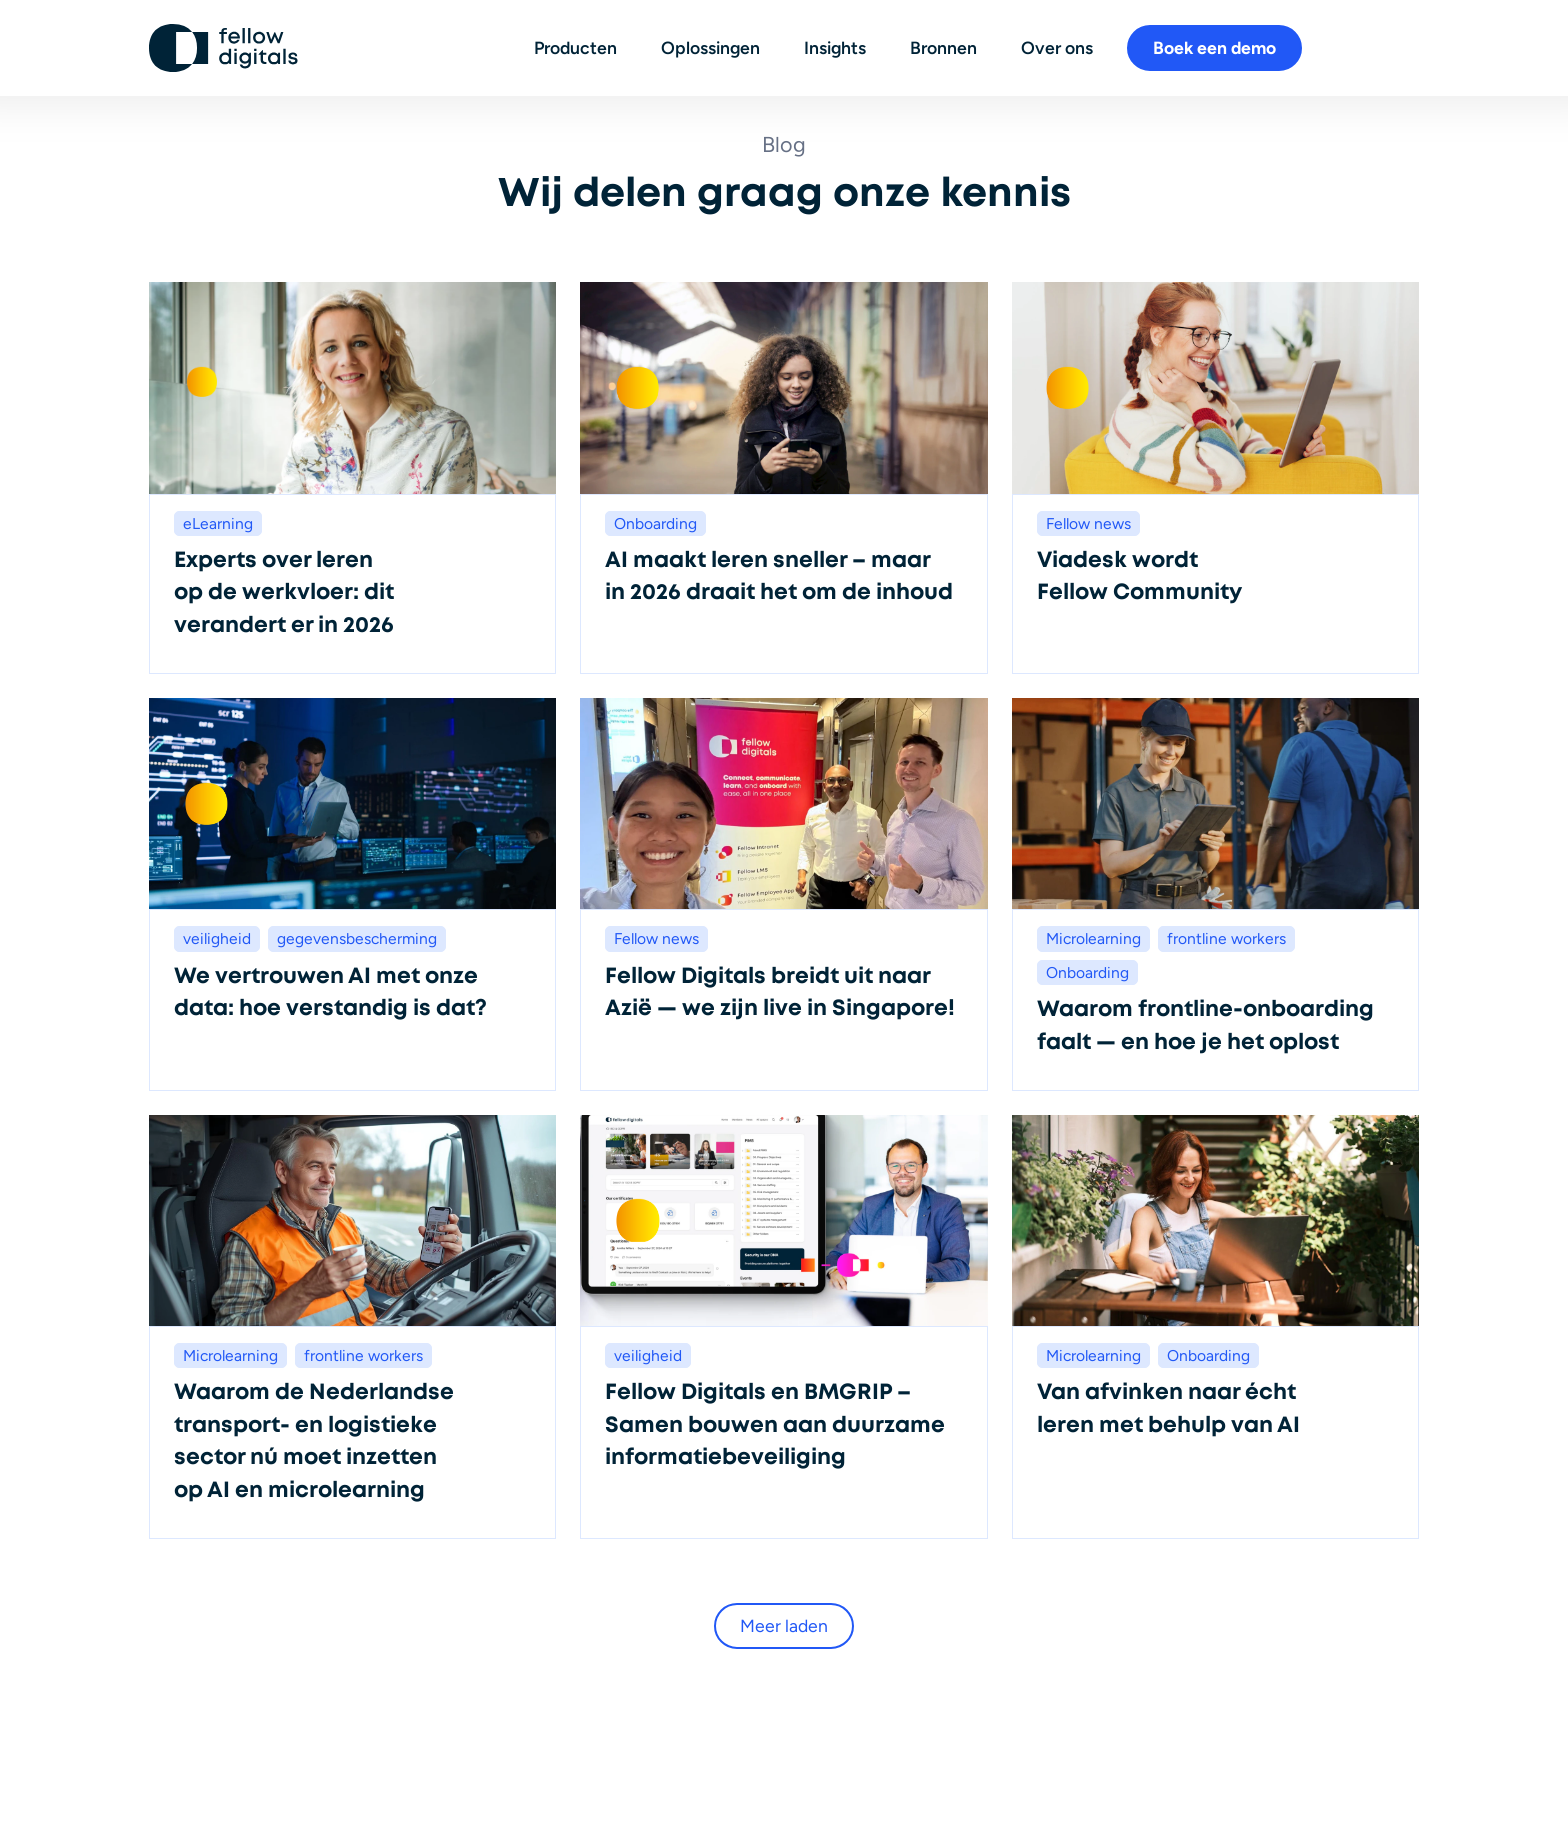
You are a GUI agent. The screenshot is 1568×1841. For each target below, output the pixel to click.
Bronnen (943, 47)
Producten (575, 47)
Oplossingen (710, 47)
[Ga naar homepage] (224, 48)
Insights (835, 47)
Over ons (1057, 47)
